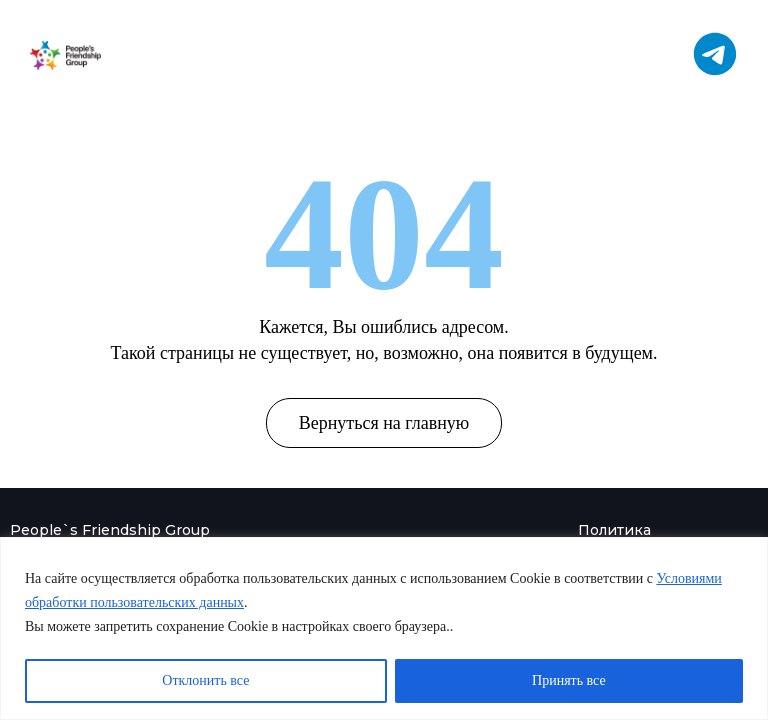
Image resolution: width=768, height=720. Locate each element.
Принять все (569, 680)
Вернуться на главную (384, 423)
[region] (384, 628)
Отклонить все (205, 680)
